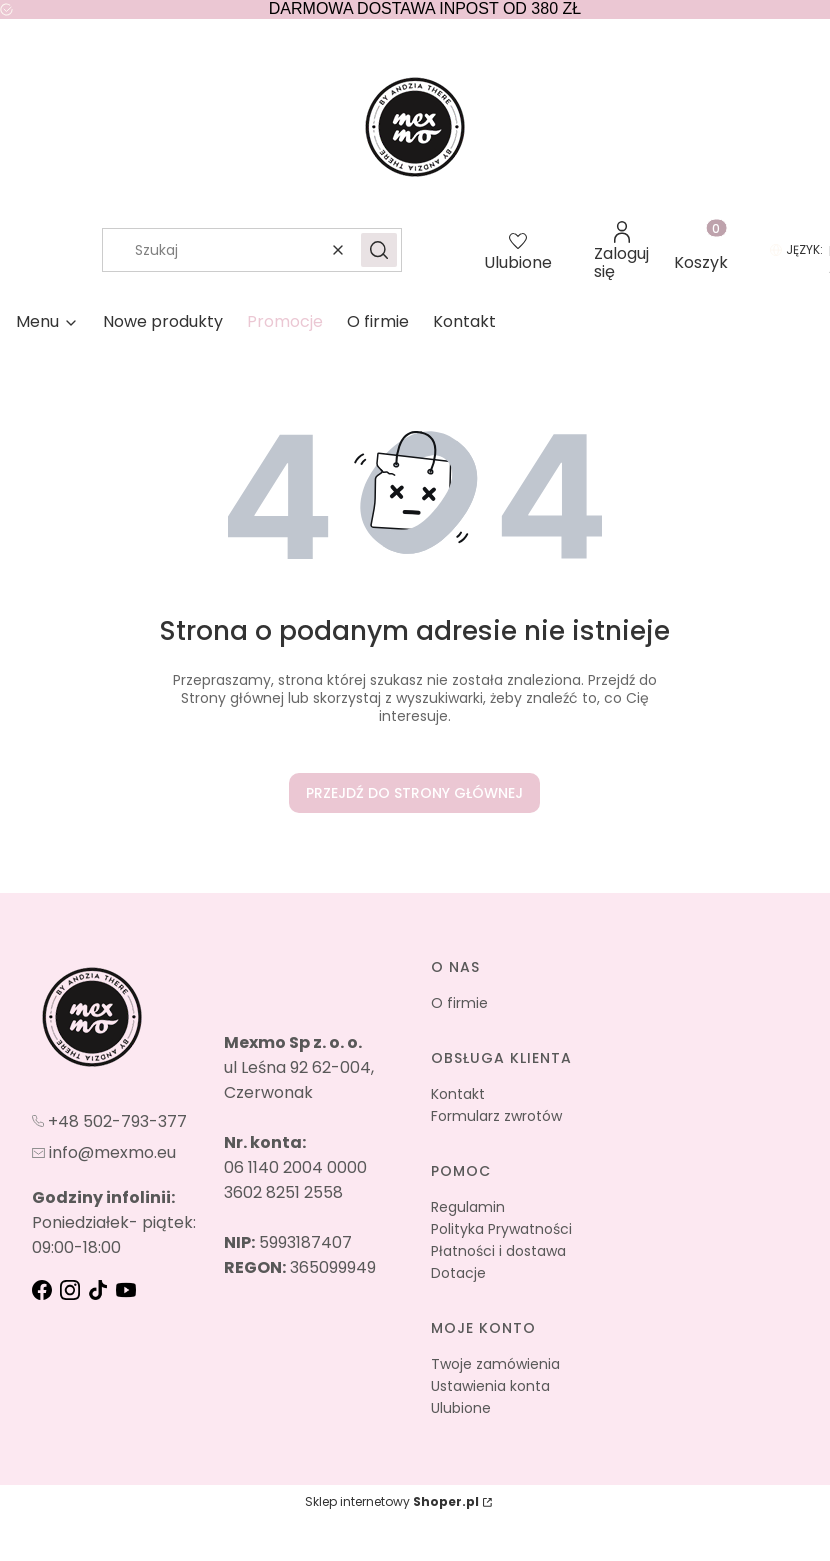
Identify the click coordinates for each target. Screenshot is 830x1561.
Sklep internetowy (392, 1501)
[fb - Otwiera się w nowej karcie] (44, 1290)
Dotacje (458, 1273)
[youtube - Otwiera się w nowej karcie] (128, 1290)
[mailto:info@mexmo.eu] (104, 1152)
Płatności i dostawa (498, 1251)
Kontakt (458, 1094)
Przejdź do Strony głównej (414, 793)
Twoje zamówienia (495, 1364)
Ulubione (461, 1408)
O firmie (459, 1003)
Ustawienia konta (490, 1386)
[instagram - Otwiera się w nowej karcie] (72, 1290)
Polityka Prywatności (501, 1229)
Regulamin (468, 1207)
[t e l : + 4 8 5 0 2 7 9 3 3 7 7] (109, 1120)
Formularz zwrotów (496, 1116)
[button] (379, 250)
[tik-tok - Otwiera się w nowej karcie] (100, 1290)
